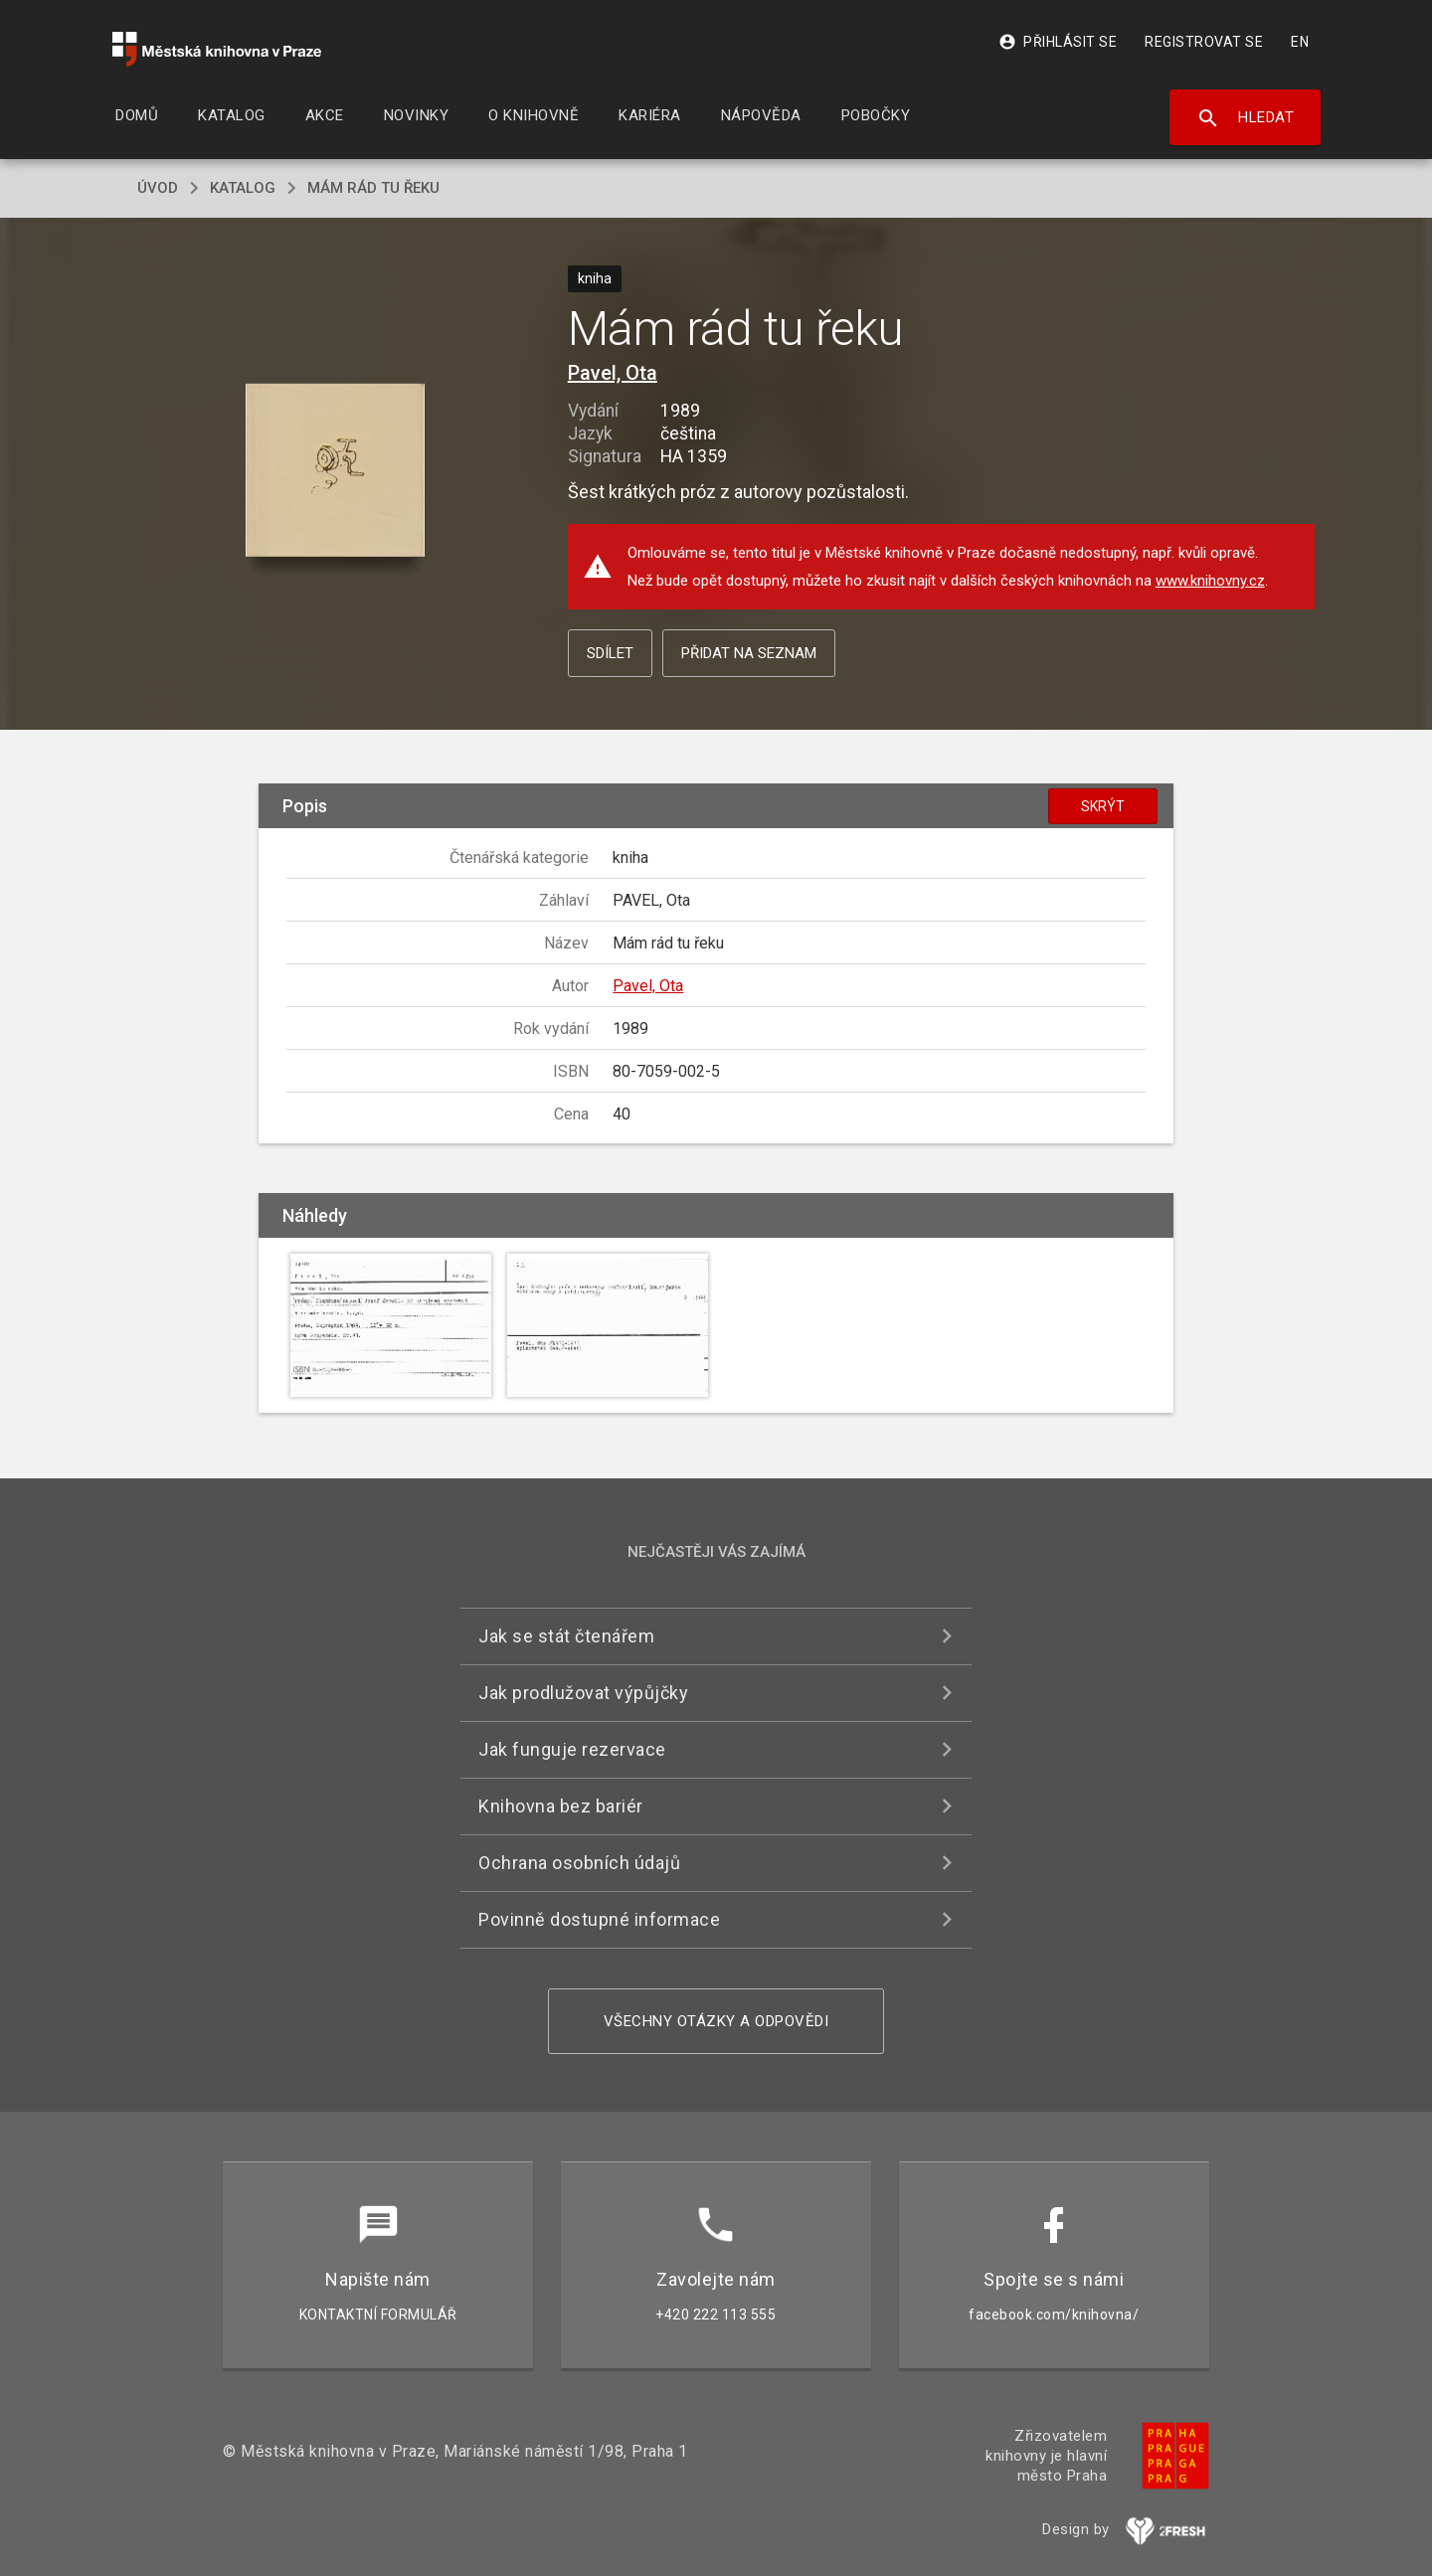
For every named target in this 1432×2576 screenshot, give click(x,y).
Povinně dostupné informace (599, 1919)
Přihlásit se (1057, 42)
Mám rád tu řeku (373, 188)
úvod (157, 188)
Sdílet (610, 653)
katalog (242, 188)
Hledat (1245, 118)
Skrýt (1103, 806)
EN (1300, 42)
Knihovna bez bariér (560, 1806)
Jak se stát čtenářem (566, 1636)
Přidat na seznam (748, 653)
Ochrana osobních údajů (579, 1862)
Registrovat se (1204, 42)
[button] (336, 470)
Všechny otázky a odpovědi (716, 2021)
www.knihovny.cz (1210, 581)
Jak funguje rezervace (572, 1749)
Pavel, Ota (612, 373)
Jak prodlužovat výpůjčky (583, 1692)
